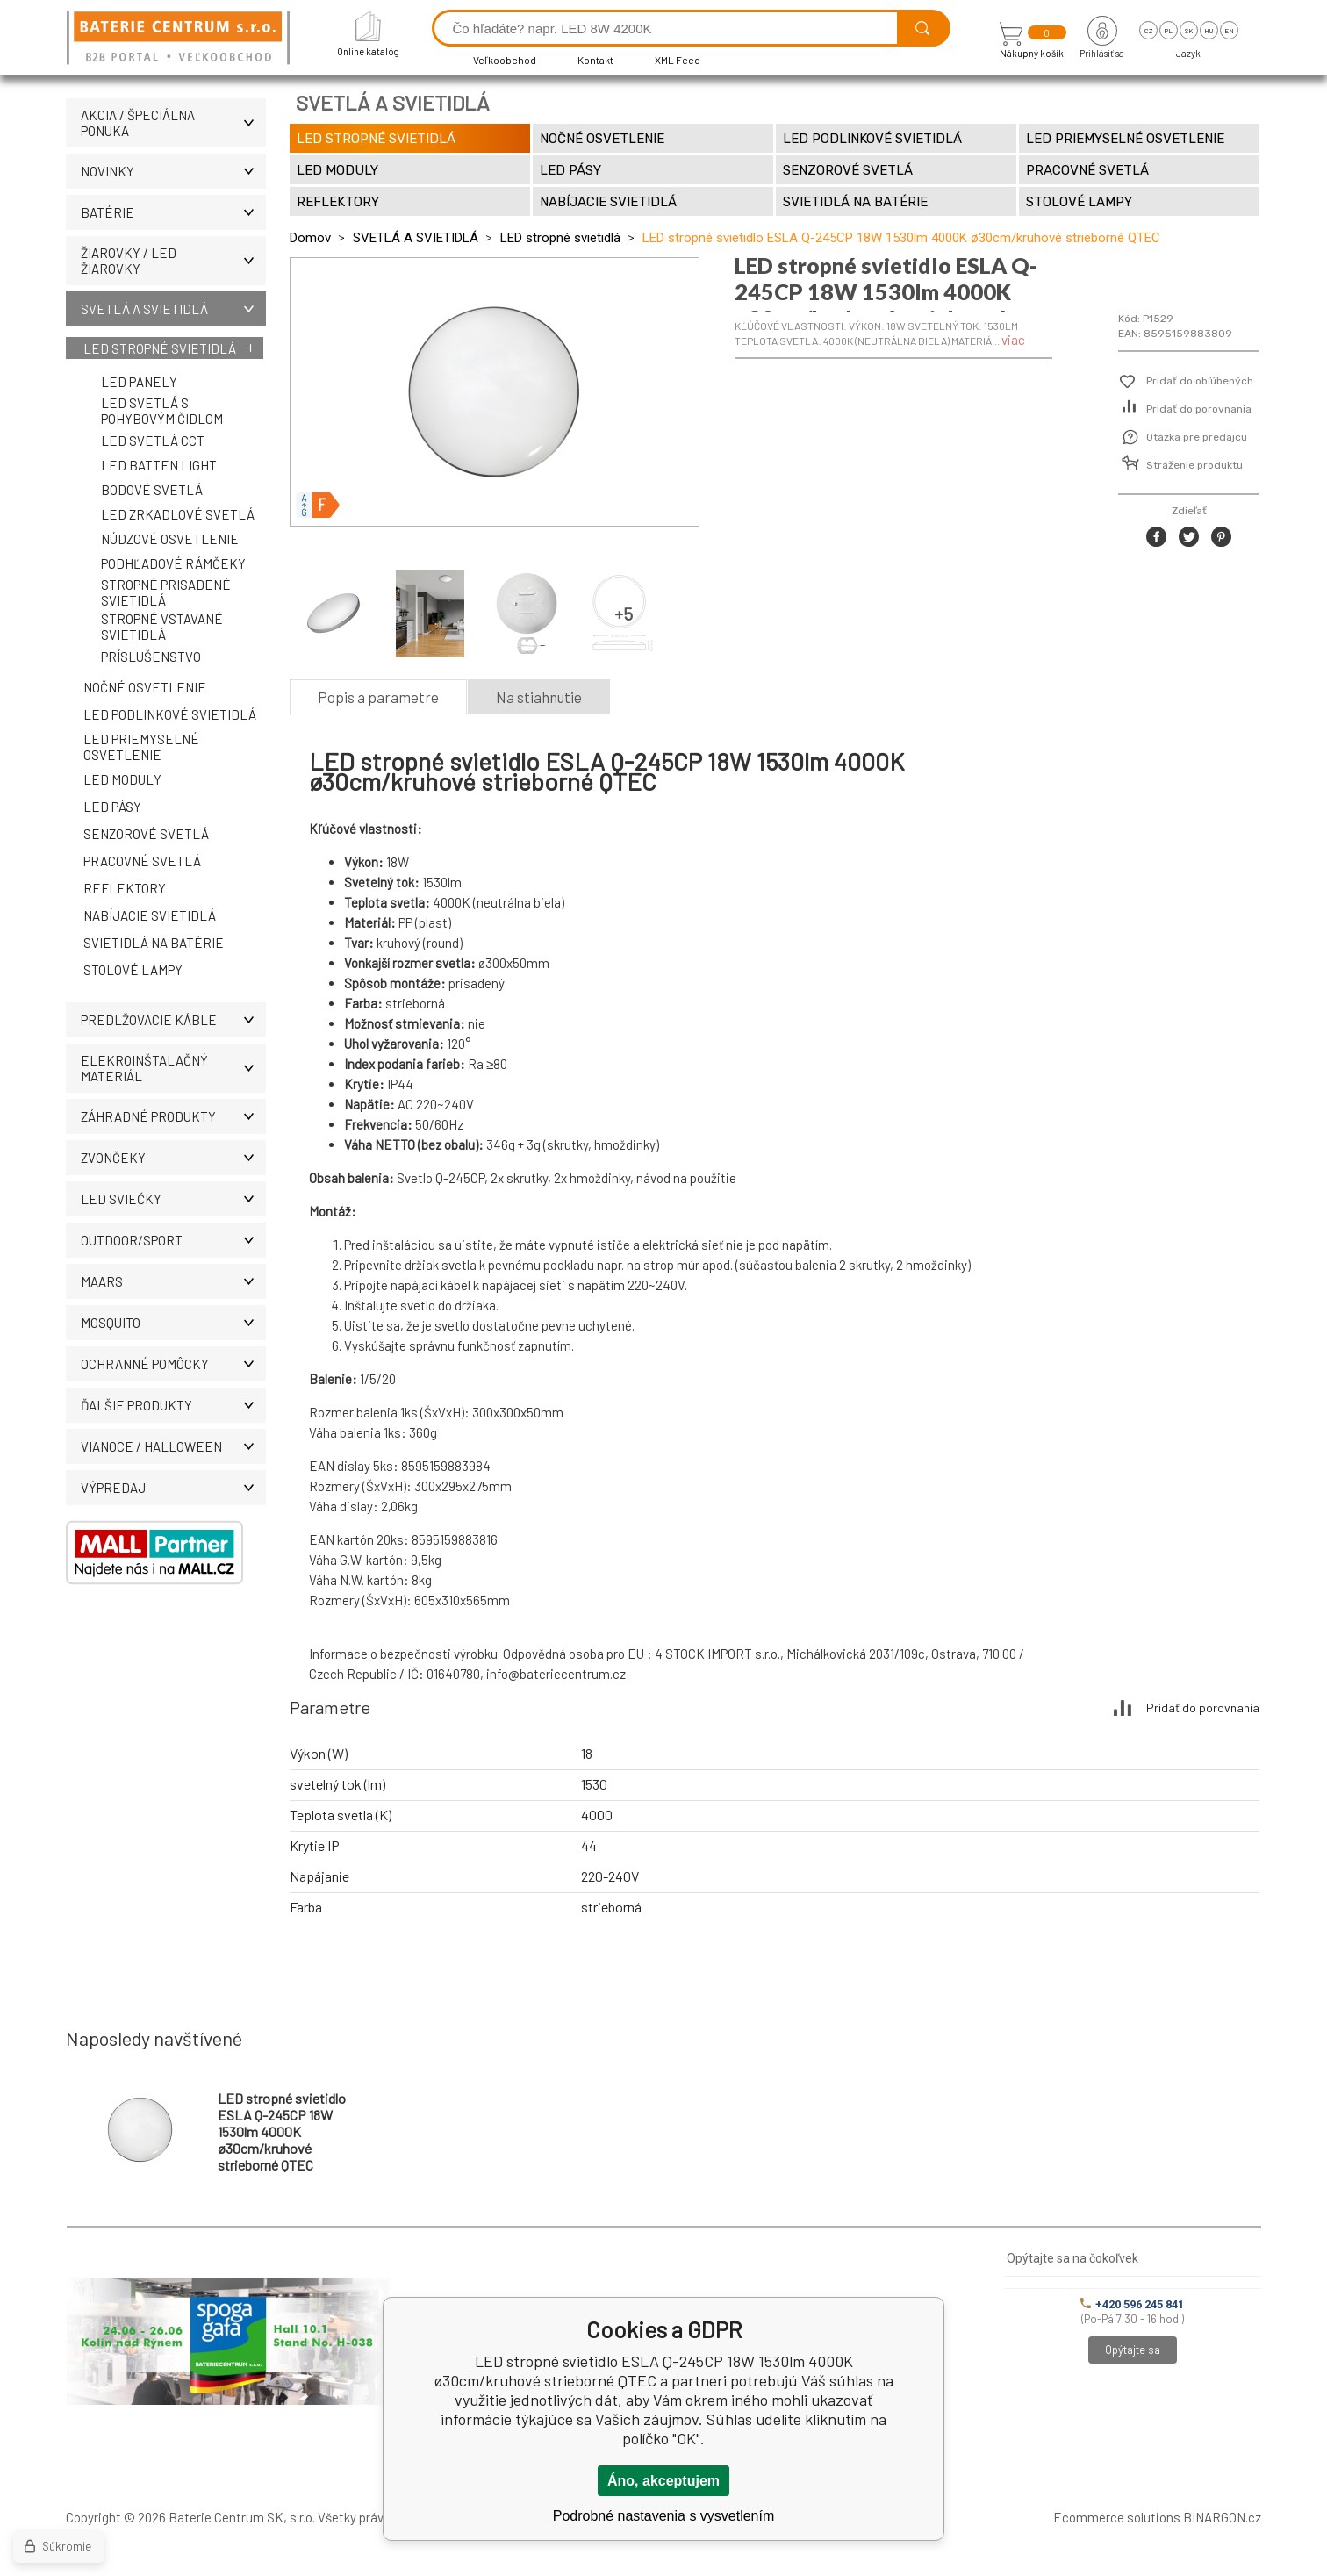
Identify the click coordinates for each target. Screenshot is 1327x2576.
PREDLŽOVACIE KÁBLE (173, 1019)
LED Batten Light (159, 465)
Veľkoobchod (504, 60)
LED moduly (122, 779)
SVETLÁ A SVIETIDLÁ (173, 308)
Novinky (173, 171)
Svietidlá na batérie (153, 943)
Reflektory (124, 888)
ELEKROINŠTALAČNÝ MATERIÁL (173, 1068)
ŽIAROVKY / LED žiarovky (173, 260)
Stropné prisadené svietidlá (166, 592)
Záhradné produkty (173, 1116)
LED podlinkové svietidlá (169, 714)
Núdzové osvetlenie (170, 539)
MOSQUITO (173, 1322)
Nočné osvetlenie (144, 687)
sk (1189, 30)
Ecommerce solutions (1116, 2517)
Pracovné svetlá (142, 861)
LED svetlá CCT (152, 440)
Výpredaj (173, 1487)
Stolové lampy (133, 970)
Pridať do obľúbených (1199, 381)
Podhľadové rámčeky (173, 563)
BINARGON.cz (1222, 2517)
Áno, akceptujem (663, 2480)
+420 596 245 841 (1132, 2304)
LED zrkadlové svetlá (178, 514)
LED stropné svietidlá (159, 348)
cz (1148, 30)
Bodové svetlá (152, 490)
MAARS (173, 1281)
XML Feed (677, 60)
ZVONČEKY (173, 1157)
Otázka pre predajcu (1196, 437)
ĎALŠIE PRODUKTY (173, 1405)
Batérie (173, 212)
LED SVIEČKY (173, 1198)
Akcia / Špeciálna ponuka (173, 122)
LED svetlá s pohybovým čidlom (162, 411)
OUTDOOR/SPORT (173, 1240)
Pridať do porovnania (1199, 409)
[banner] (181, 39)
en (1229, 30)
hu (1208, 30)
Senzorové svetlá (146, 834)
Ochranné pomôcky (173, 1363)
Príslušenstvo (151, 656)
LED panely (139, 382)
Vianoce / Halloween (173, 1446)
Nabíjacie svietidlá (149, 915)
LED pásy (112, 806)
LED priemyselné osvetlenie (141, 747)
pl (1169, 30)
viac (1013, 340)
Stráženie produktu (1194, 465)
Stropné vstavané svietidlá (162, 626)
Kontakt (595, 60)
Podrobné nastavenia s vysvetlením (664, 2515)
